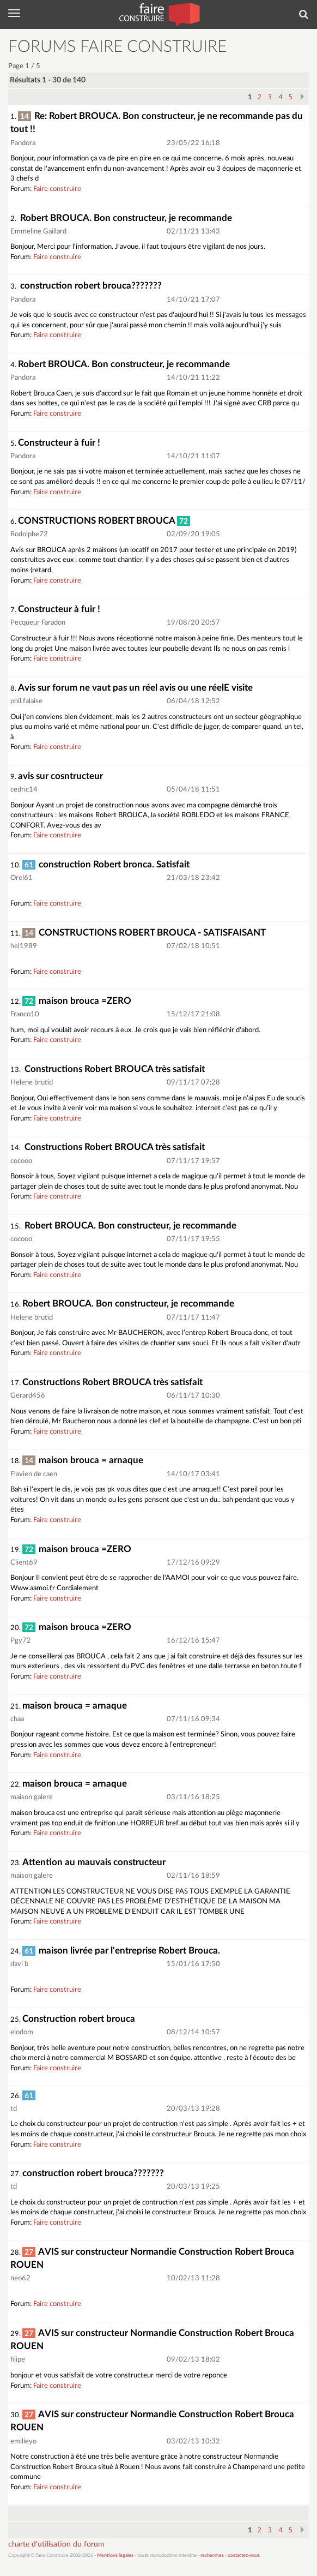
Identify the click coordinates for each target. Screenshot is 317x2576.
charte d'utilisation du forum (56, 2544)
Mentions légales (115, 2555)
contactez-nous (244, 2555)
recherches (212, 2555)
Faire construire (57, 189)
